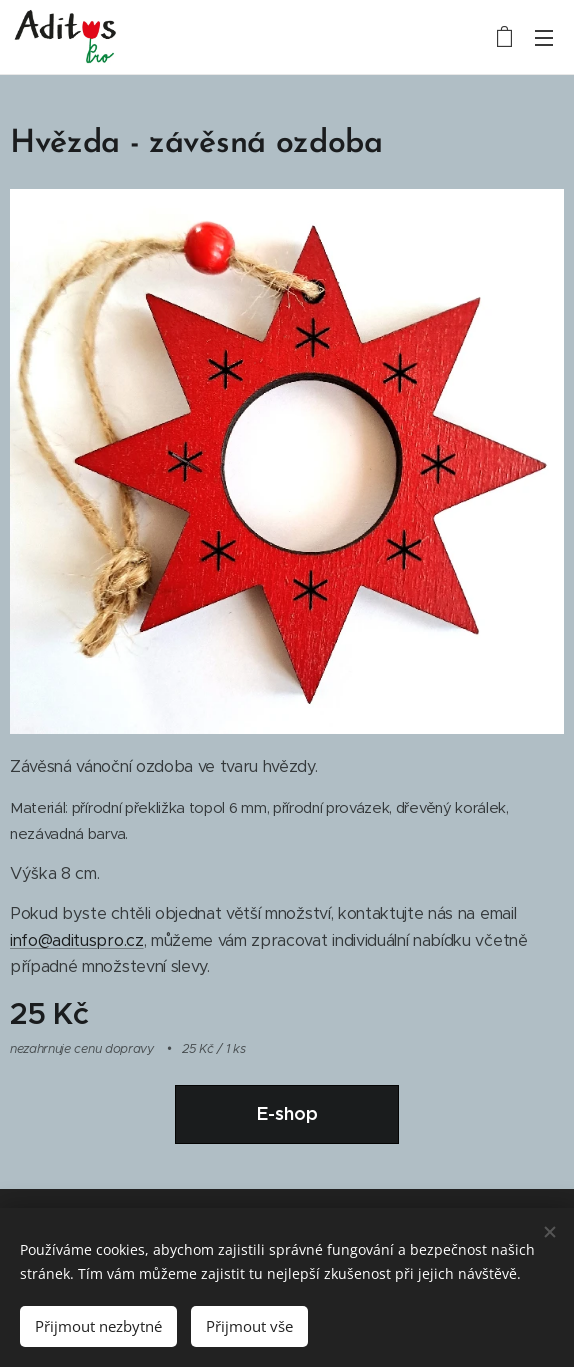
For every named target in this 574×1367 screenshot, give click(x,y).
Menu (544, 38)
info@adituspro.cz (77, 940)
